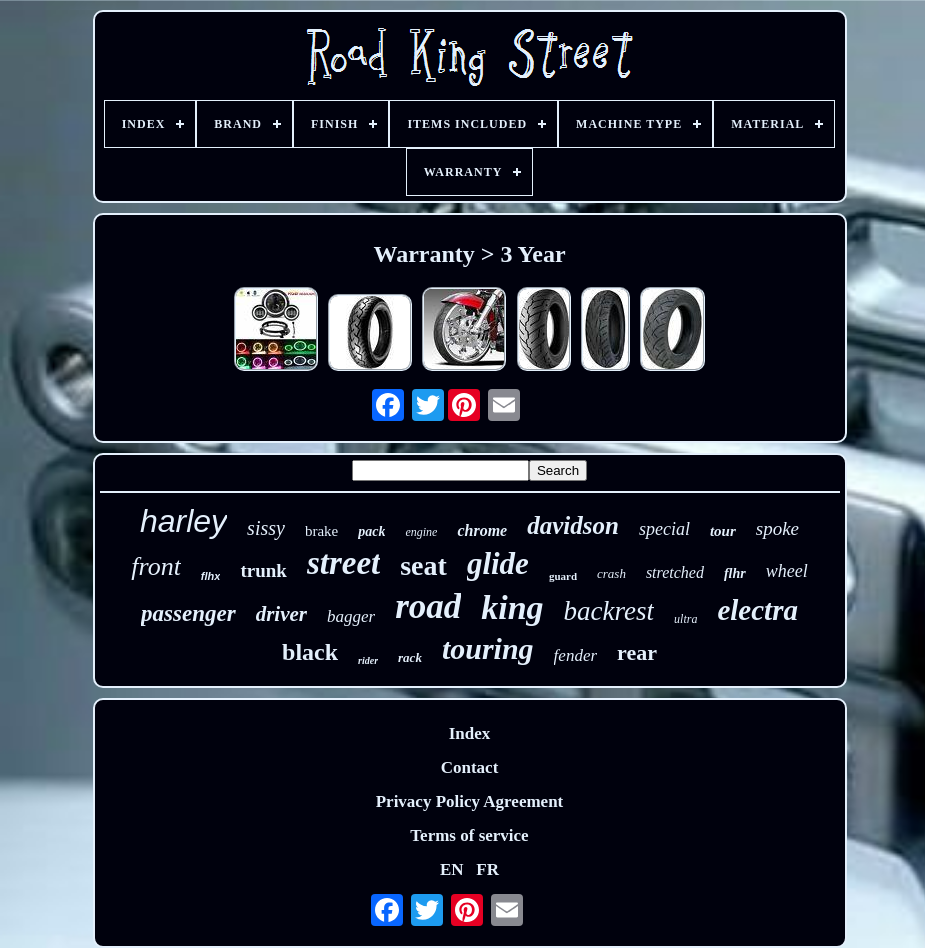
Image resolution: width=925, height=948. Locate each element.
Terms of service (469, 835)
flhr (735, 573)
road (428, 606)
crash (611, 573)
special (664, 529)
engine (421, 532)
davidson (573, 525)
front (156, 566)
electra (757, 610)
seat (423, 565)
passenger (188, 613)
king (512, 607)
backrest (609, 611)
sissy (266, 528)
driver (281, 614)
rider (368, 660)
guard (563, 576)
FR (487, 869)
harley (183, 521)
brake (321, 531)
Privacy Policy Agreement (470, 801)
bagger (351, 616)
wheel (787, 571)
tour (723, 531)
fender (575, 655)
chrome (482, 530)
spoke (777, 528)
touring (488, 648)
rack (410, 657)
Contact (470, 767)
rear (637, 652)
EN (452, 869)
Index (470, 733)
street (343, 563)
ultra (685, 619)
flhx (211, 576)
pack (371, 531)
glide (498, 563)
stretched (675, 572)
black (310, 652)
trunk (263, 570)
